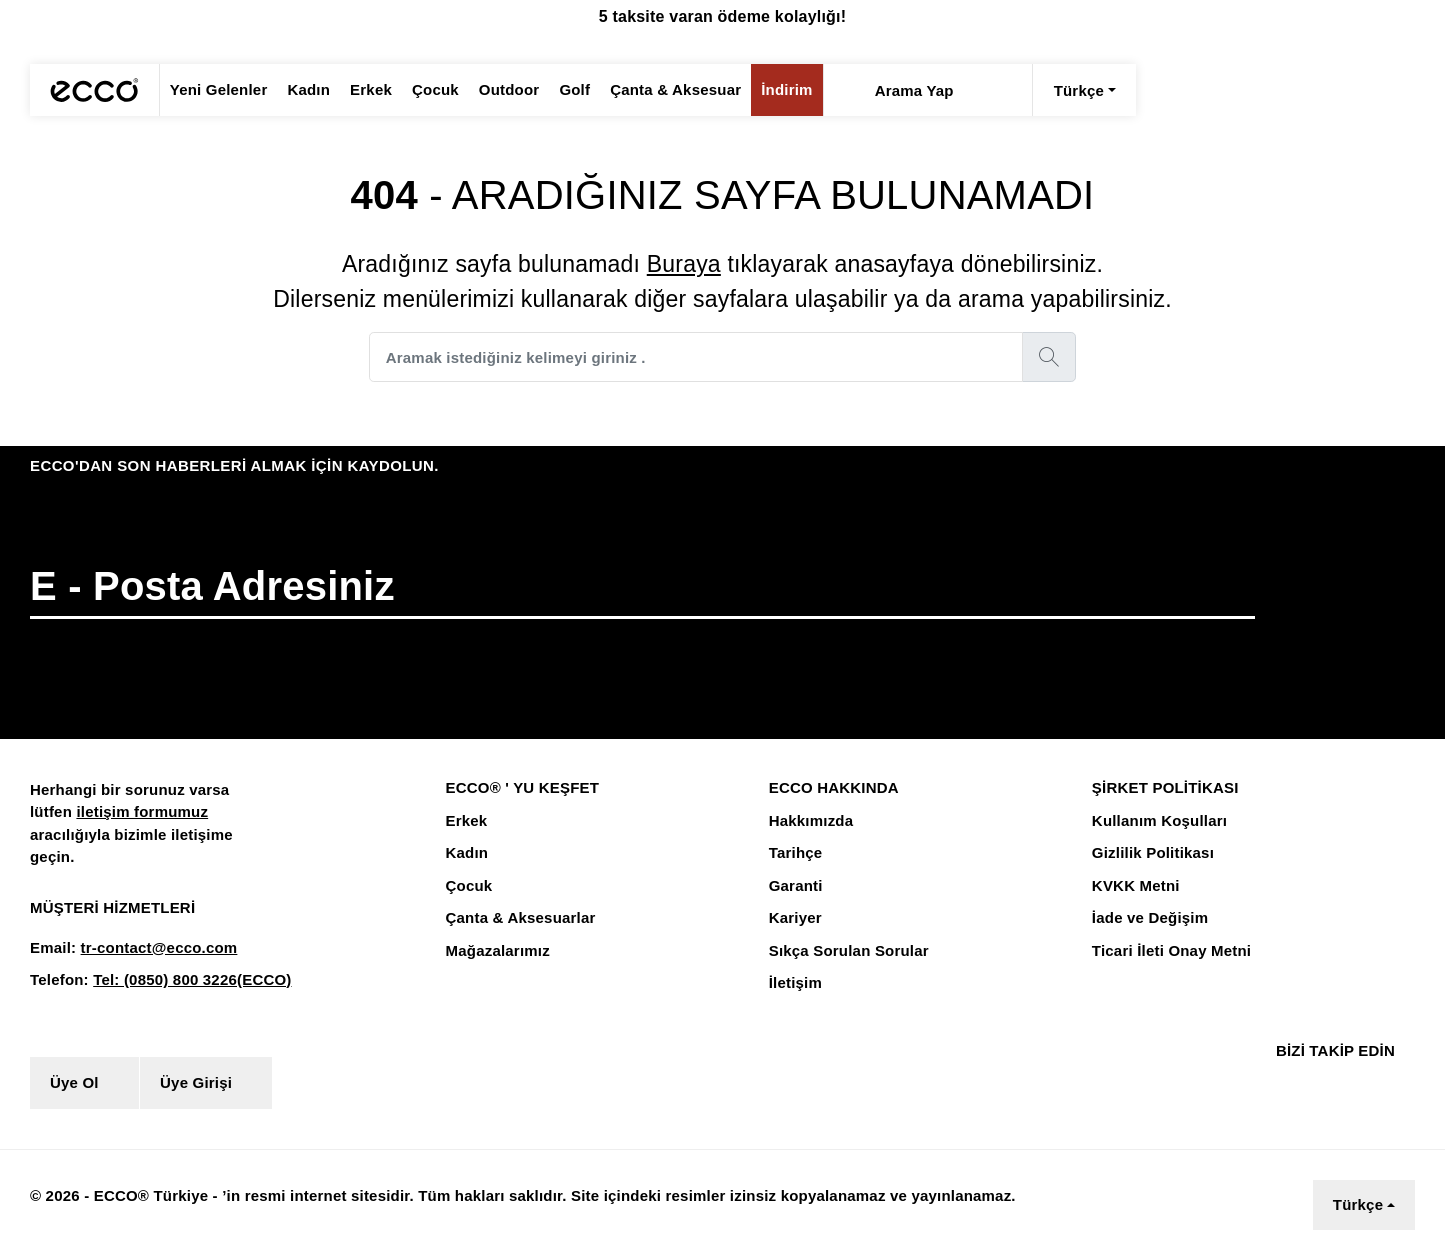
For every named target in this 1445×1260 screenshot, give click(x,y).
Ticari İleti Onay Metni (1169, 951)
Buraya (681, 263)
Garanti (795, 886)
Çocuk (424, 90)
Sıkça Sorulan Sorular (846, 951)
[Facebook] (1279, 1082)
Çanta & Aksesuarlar (517, 918)
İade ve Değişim (1147, 918)
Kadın (302, 90)
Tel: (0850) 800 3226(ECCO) (184, 980)
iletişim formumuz (137, 812)
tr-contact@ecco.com (152, 948)
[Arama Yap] (826, 90)
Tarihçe (794, 853)
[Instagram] (1316, 1082)
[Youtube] (1362, 1082)
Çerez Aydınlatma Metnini (438, 1214)
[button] (1355, 608)
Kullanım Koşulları (1155, 821)
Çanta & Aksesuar (659, 90)
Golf (562, 90)
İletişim (795, 983)
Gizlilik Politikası (1150, 853)
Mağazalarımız (497, 951)
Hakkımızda (810, 821)
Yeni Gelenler (216, 90)
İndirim (766, 90)
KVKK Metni (1133, 886)
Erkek (362, 90)
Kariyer (794, 918)
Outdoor (496, 90)
